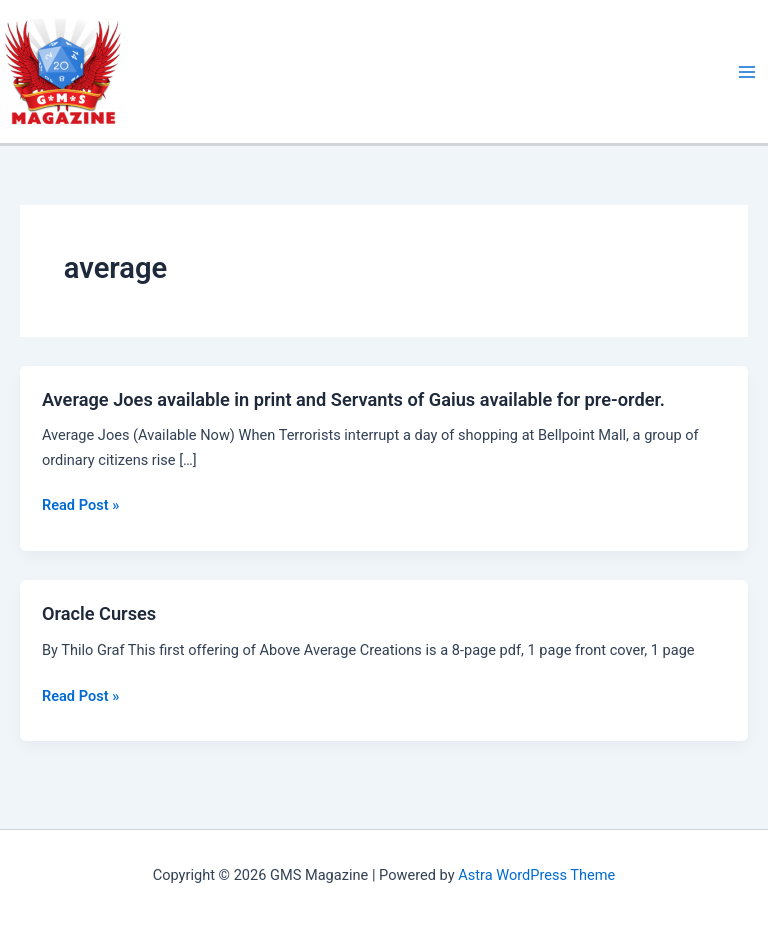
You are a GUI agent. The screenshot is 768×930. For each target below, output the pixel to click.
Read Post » (80, 505)
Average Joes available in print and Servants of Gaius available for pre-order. (353, 399)
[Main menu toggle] (747, 72)
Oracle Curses (99, 613)
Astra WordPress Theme (536, 875)
